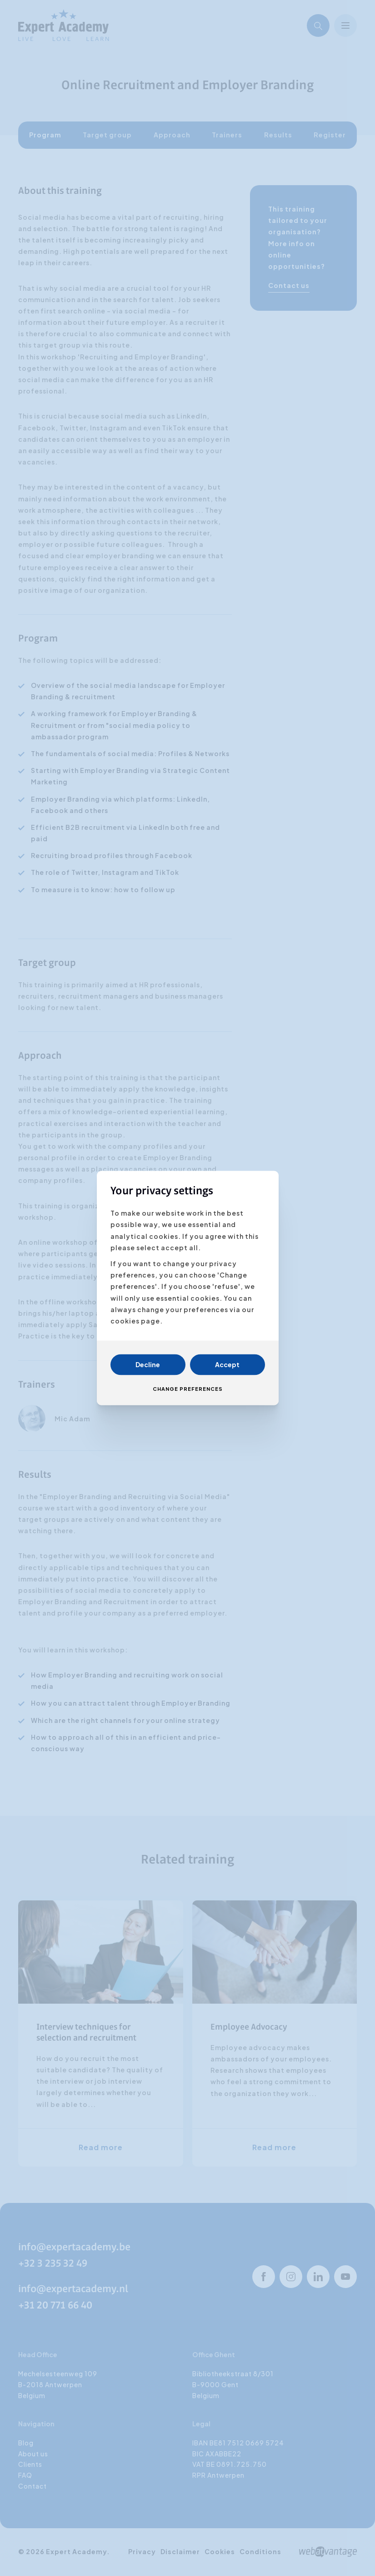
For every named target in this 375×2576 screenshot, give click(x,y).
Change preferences (188, 1389)
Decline (147, 1365)
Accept (227, 1365)
